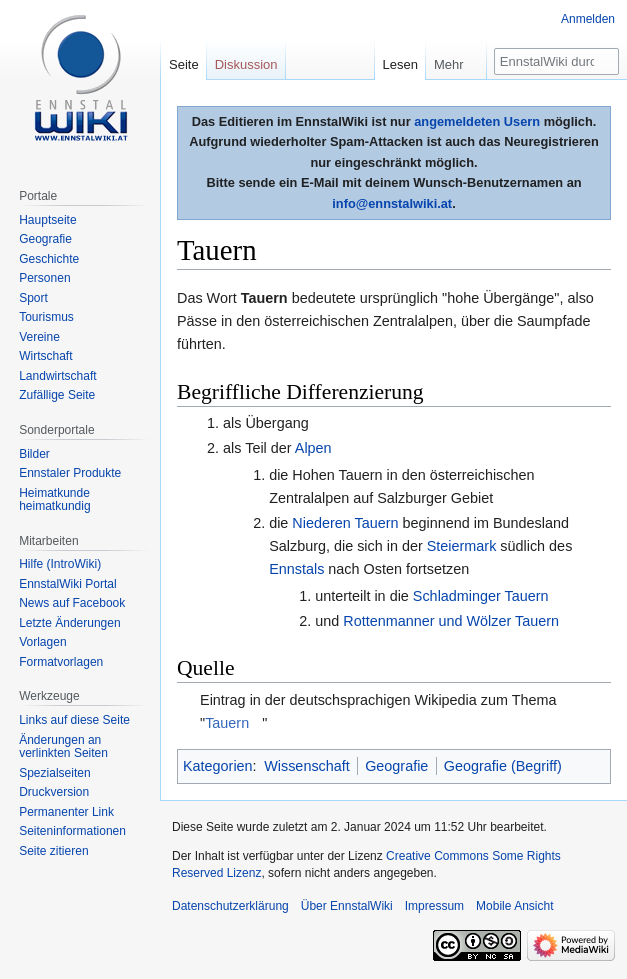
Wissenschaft (307, 766)
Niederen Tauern (345, 523)
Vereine (39, 337)
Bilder (34, 454)
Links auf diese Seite (74, 720)
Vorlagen (42, 642)
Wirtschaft (45, 356)
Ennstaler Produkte (70, 473)
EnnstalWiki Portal (67, 584)
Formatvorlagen (61, 662)
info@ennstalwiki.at (392, 203)
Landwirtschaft (57, 376)
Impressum (434, 906)
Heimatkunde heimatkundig (54, 500)
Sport (33, 298)
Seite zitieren (53, 851)
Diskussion (246, 64)
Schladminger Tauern (481, 596)
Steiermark (462, 546)
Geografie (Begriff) (503, 766)
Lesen (400, 64)
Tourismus (46, 317)
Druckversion (54, 792)
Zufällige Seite (57, 395)
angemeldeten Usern (477, 121)
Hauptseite (47, 220)
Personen (44, 278)
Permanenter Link (66, 812)
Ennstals (296, 569)
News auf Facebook (72, 603)
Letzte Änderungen (69, 623)
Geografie (396, 766)
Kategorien (218, 766)
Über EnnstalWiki (347, 906)
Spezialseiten (54, 773)
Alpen (313, 448)
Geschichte (49, 259)
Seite (184, 64)
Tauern (227, 723)
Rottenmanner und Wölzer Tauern (451, 621)
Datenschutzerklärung (230, 906)
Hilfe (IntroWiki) (60, 564)
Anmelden (588, 19)
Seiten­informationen (72, 831)
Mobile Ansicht (514, 906)
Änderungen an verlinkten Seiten (63, 747)
